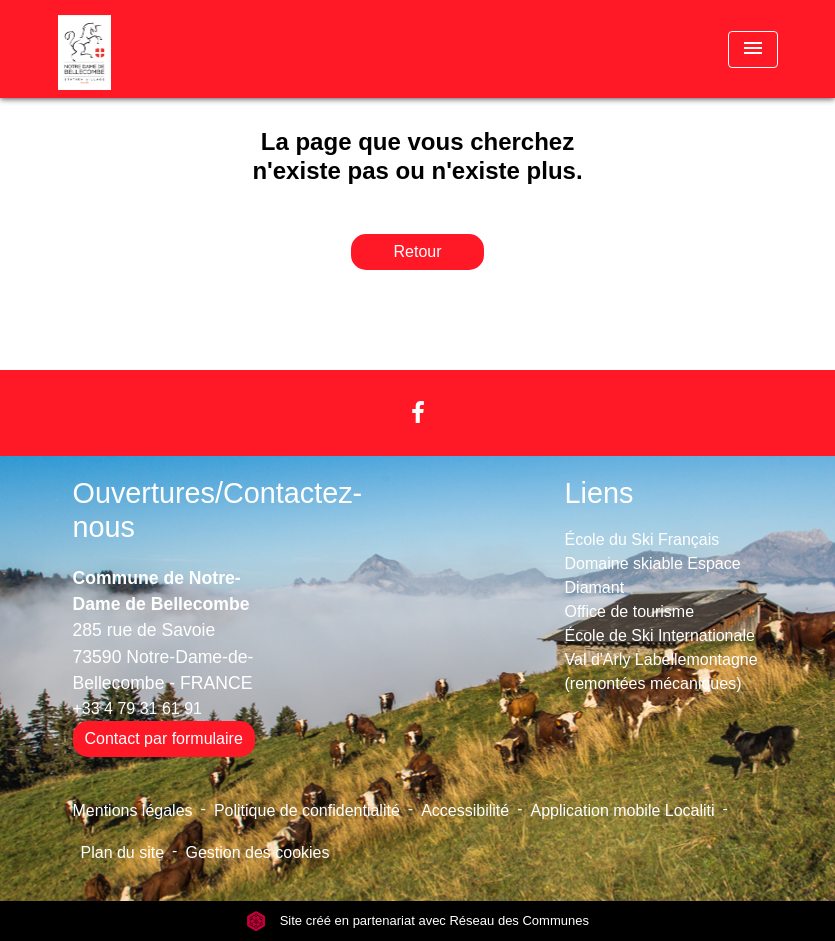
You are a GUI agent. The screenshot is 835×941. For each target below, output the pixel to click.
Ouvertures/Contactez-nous (218, 510)
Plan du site (123, 852)
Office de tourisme (630, 611)
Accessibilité (465, 810)
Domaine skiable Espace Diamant (653, 575)
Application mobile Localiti (623, 810)
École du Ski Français (642, 539)
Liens (599, 493)
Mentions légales (133, 810)
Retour (417, 251)
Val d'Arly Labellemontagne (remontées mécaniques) (661, 671)
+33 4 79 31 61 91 (137, 708)
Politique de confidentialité (307, 810)
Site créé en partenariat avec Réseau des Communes (417, 920)
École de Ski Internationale (660, 635)
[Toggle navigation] (753, 49)
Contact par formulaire (164, 738)
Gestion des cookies (257, 852)
